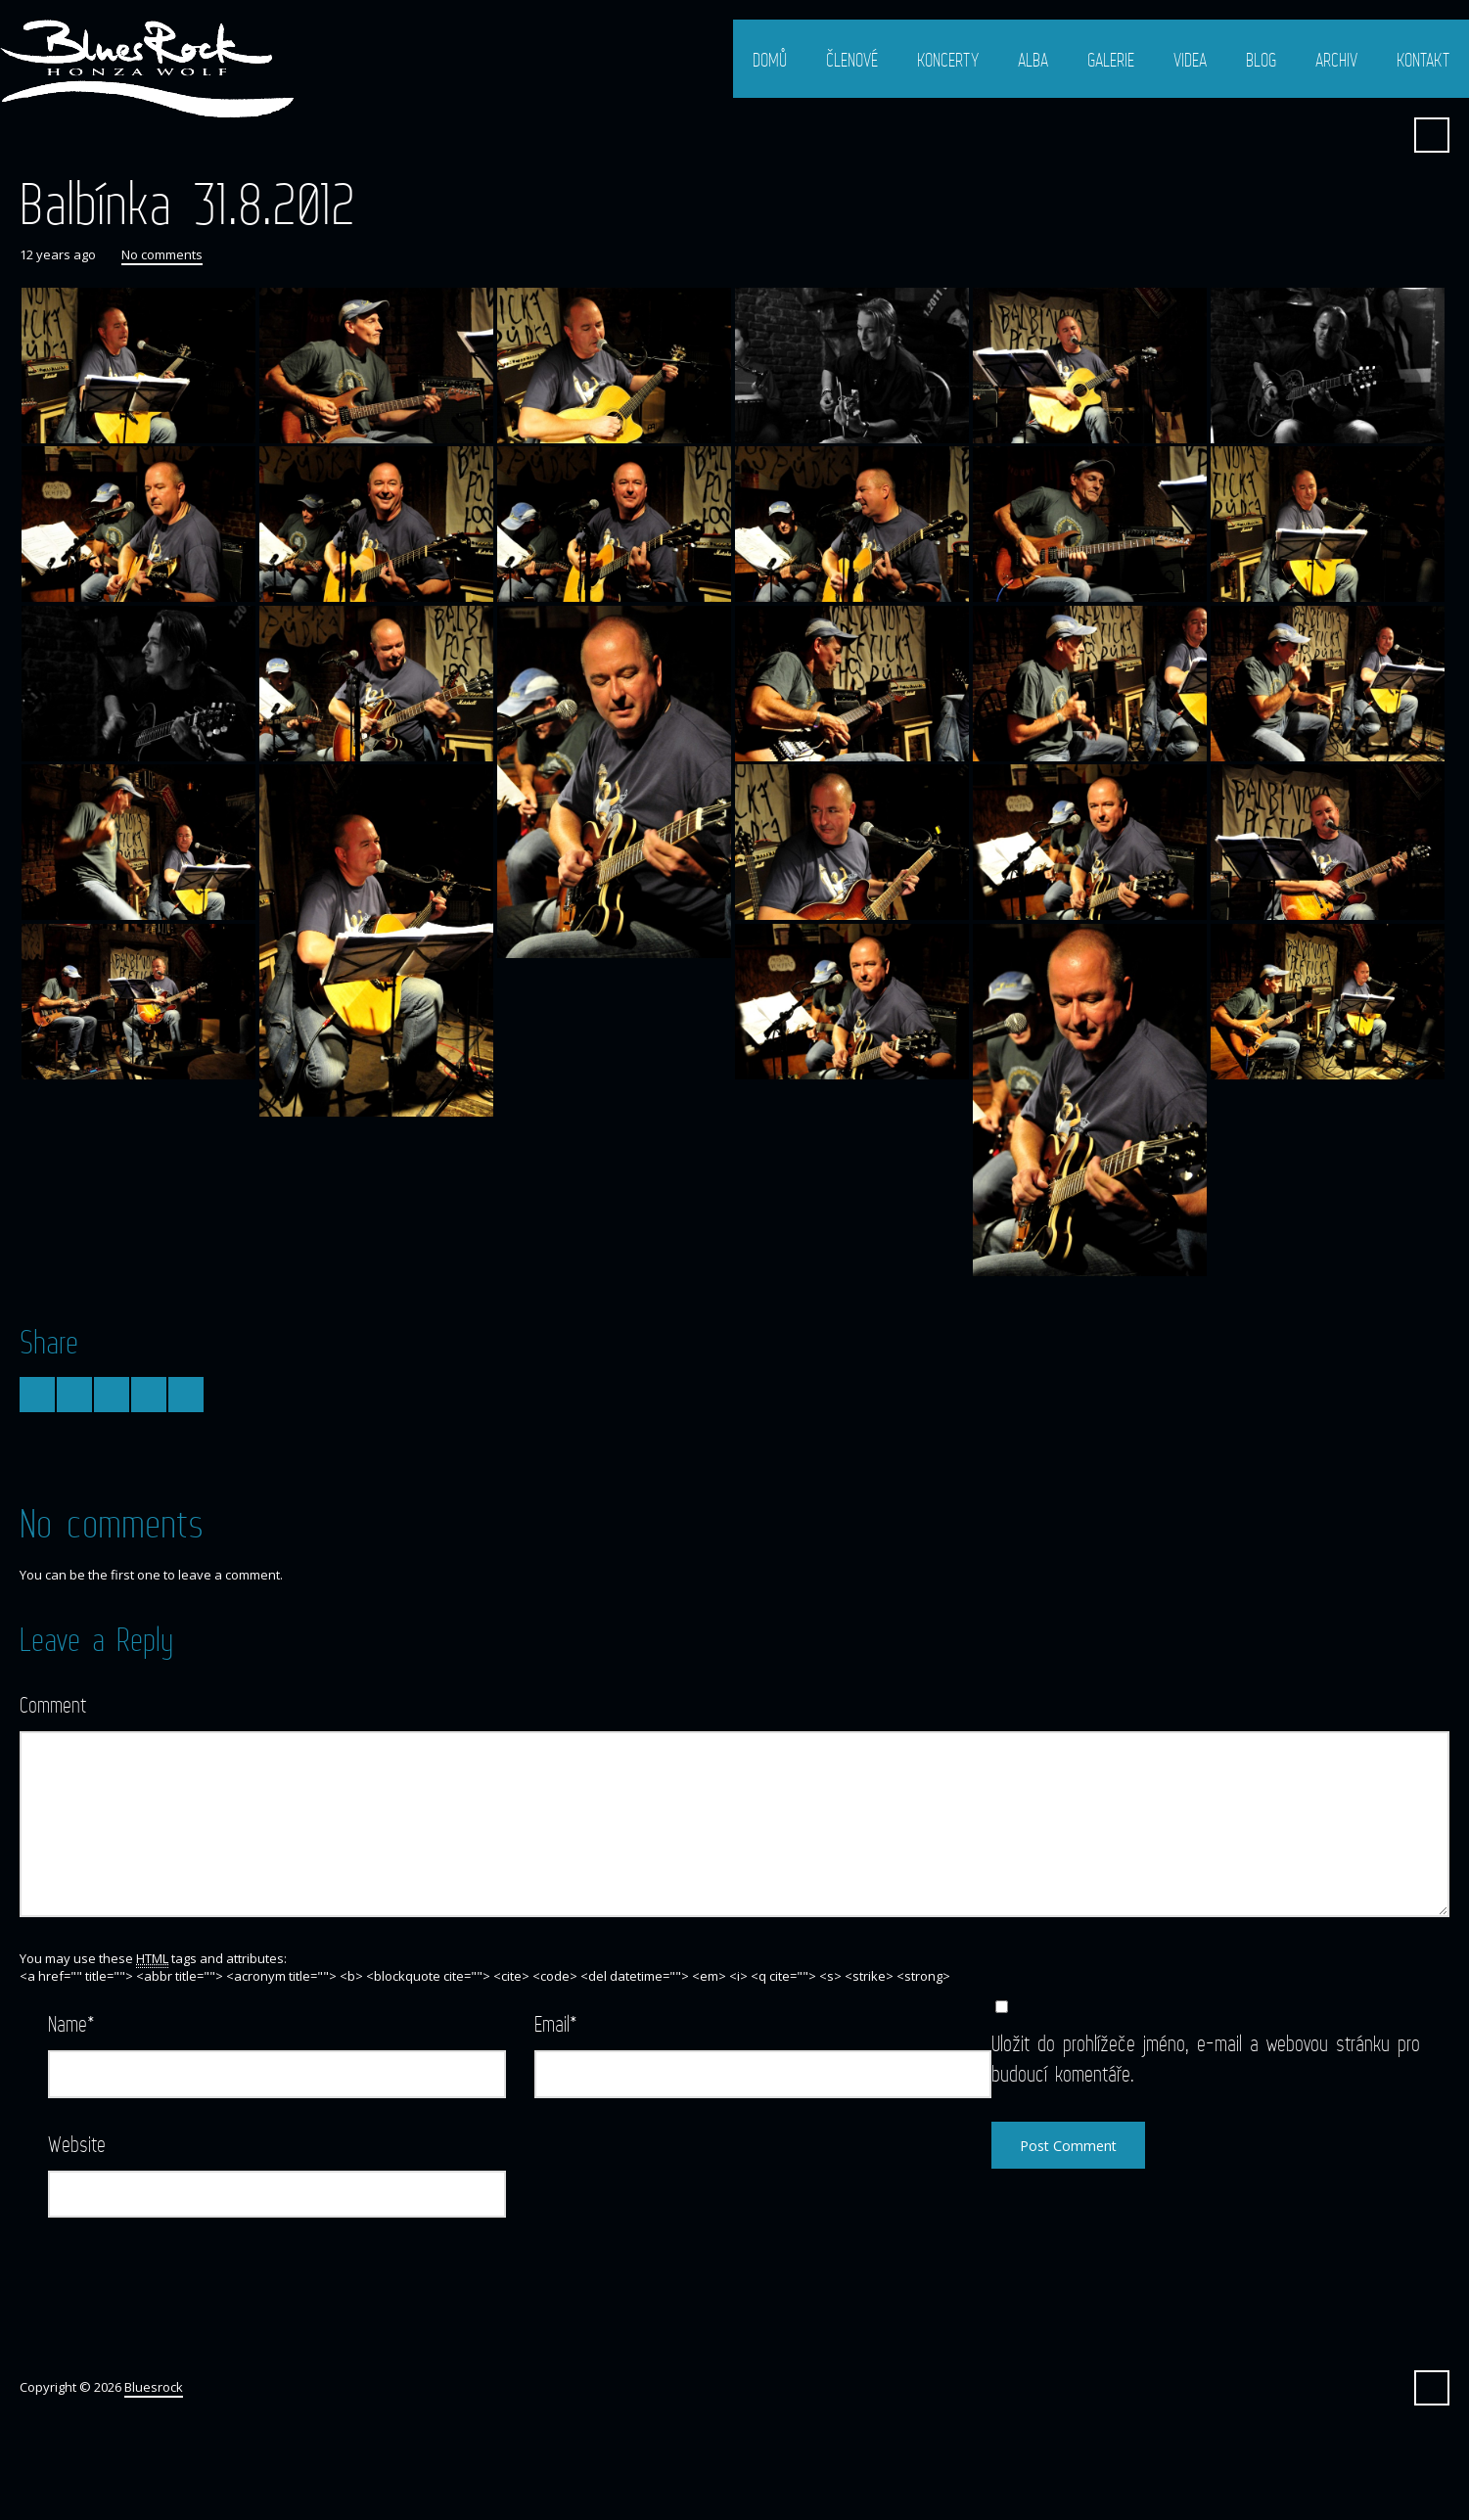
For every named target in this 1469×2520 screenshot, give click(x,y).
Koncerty (948, 59)
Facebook (1383, 135)
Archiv (1336, 59)
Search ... (1431, 135)
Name (71, 2023)
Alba (1033, 59)
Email (555, 2023)
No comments (162, 254)
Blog (1261, 59)
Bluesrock (153, 2387)
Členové (852, 59)
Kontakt (1423, 59)
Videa (1190, 59)
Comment (53, 1704)
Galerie (1110, 59)
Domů (770, 59)
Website (77, 2144)
